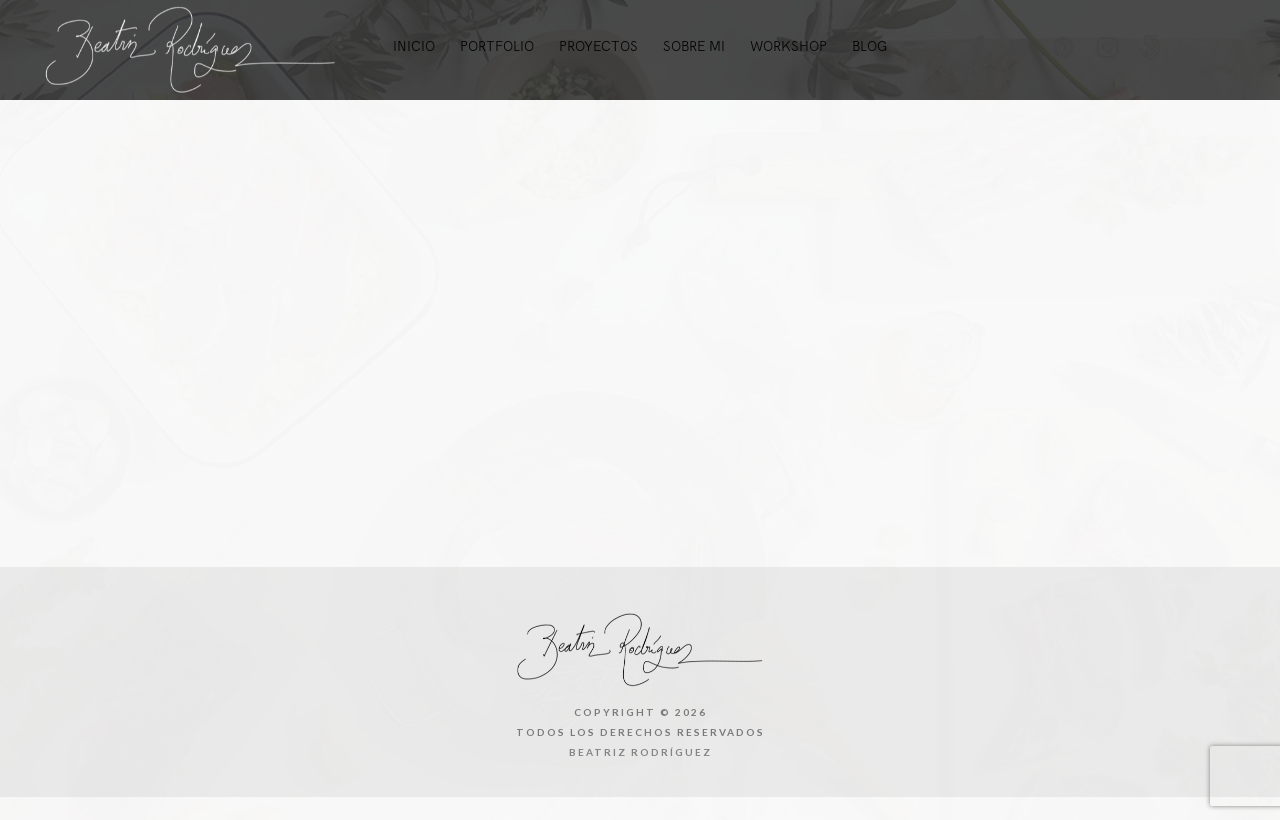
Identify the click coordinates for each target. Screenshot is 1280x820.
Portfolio (497, 46)
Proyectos (598, 46)
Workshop (788, 46)
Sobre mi (694, 46)
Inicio (414, 46)
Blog (869, 46)
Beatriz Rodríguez (640, 752)
